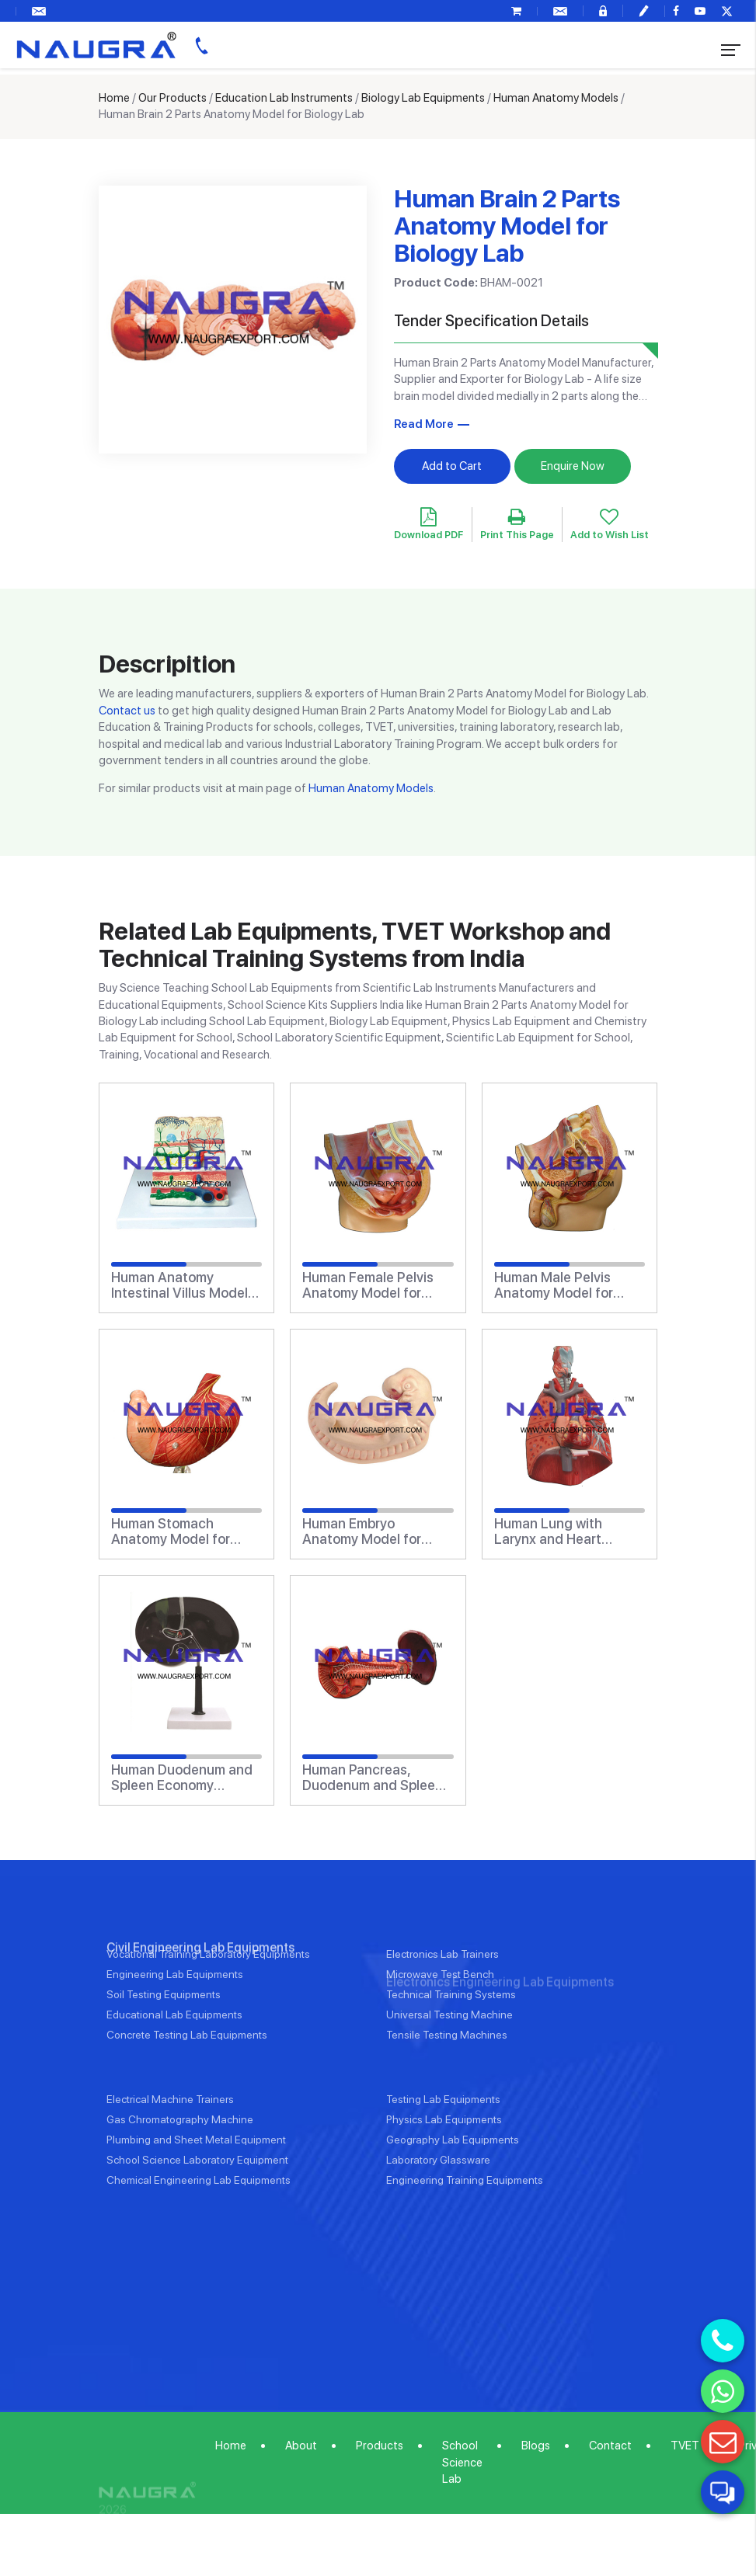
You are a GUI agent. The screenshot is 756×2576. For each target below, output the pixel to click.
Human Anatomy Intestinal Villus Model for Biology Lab (179, 1285)
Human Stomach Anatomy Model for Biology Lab (170, 1531)
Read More (424, 424)
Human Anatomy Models (555, 98)
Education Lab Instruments (284, 98)
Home (114, 98)
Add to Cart (452, 466)
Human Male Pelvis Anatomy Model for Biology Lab (553, 1285)
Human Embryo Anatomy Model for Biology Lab (361, 1531)
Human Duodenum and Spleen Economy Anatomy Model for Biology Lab (182, 1777)
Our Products (172, 98)
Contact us (127, 711)
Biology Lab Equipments (423, 98)
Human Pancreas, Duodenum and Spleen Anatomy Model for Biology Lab (372, 1777)
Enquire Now (572, 466)
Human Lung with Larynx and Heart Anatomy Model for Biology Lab (553, 1531)
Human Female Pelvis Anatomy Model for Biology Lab (368, 1285)
